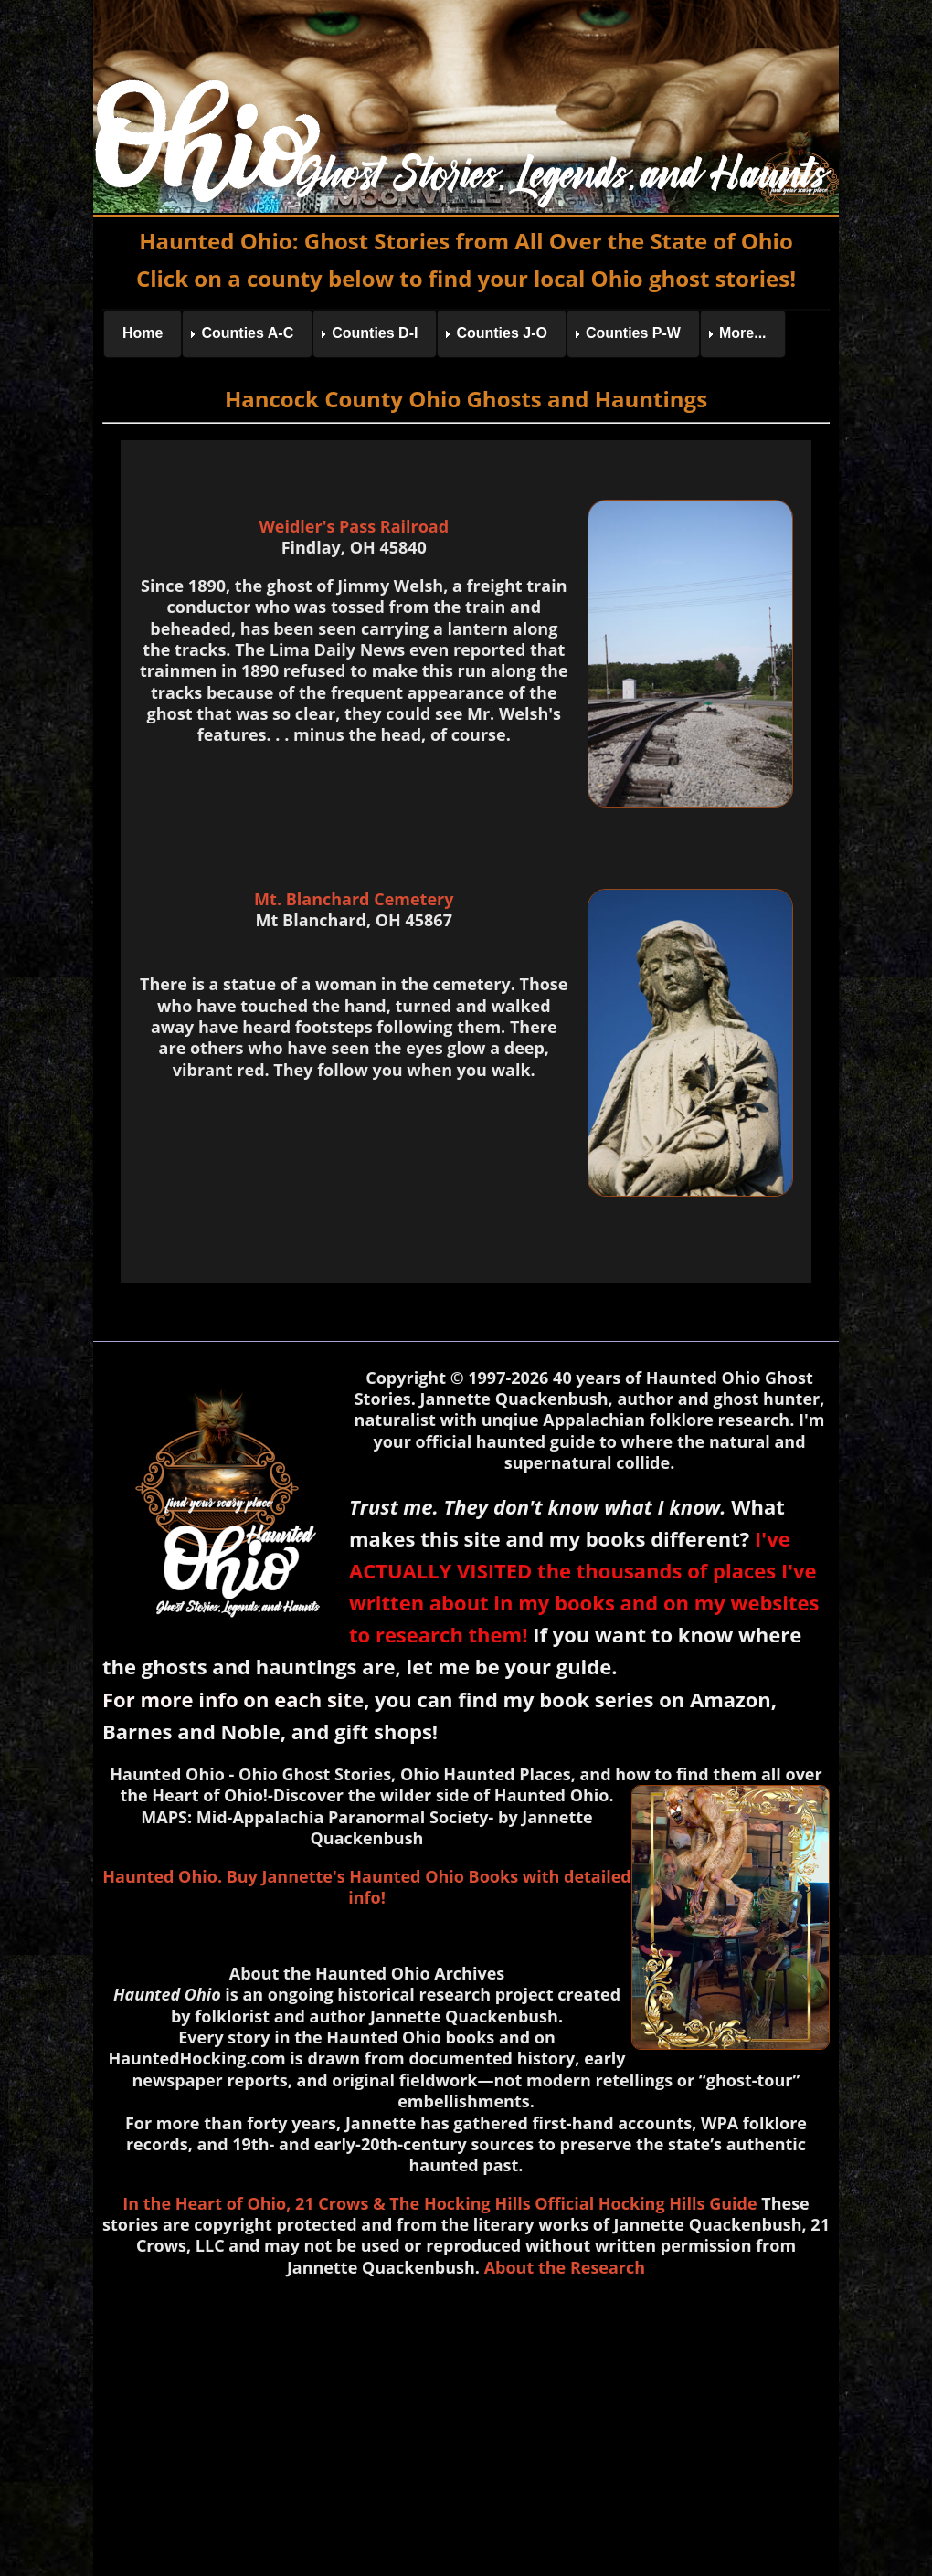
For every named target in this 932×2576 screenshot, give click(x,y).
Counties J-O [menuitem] (501, 333)
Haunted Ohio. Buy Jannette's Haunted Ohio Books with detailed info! (366, 1886)
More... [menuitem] (743, 333)
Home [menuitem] (142, 333)
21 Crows (331, 2203)
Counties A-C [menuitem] (247, 333)
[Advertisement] (466, 2422)
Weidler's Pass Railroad (354, 526)
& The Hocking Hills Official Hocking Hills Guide (565, 2203)
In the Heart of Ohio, (206, 2203)
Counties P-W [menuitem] (633, 333)
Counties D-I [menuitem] (375, 333)
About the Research (564, 2267)
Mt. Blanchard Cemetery (353, 899)
